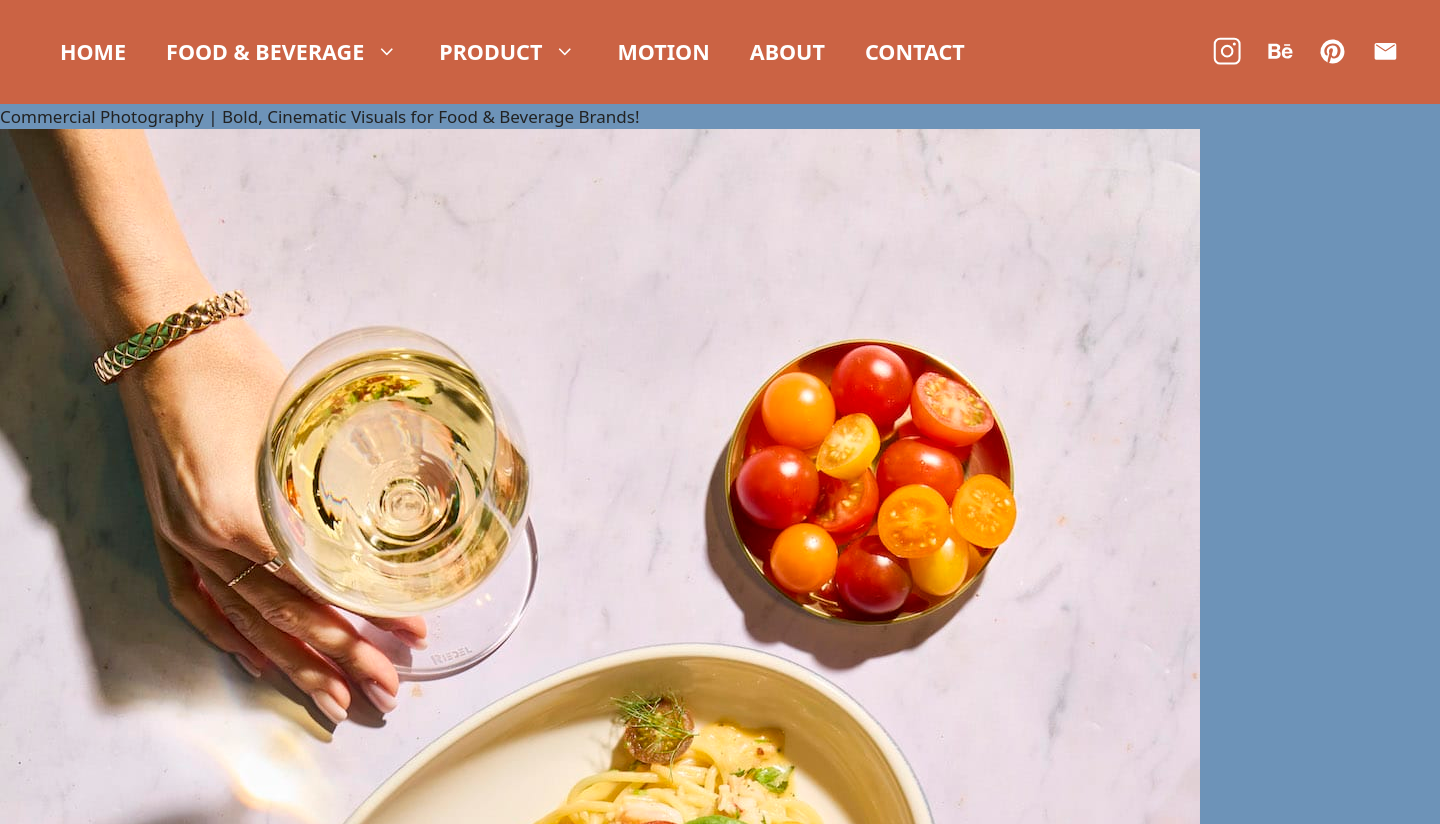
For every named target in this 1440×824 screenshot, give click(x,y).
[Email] (1385, 51)
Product (508, 52)
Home (93, 51)
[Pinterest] (1332, 51)
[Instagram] (1227, 51)
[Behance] (1280, 51)
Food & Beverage (282, 52)
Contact (915, 51)
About (787, 51)
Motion (663, 51)
